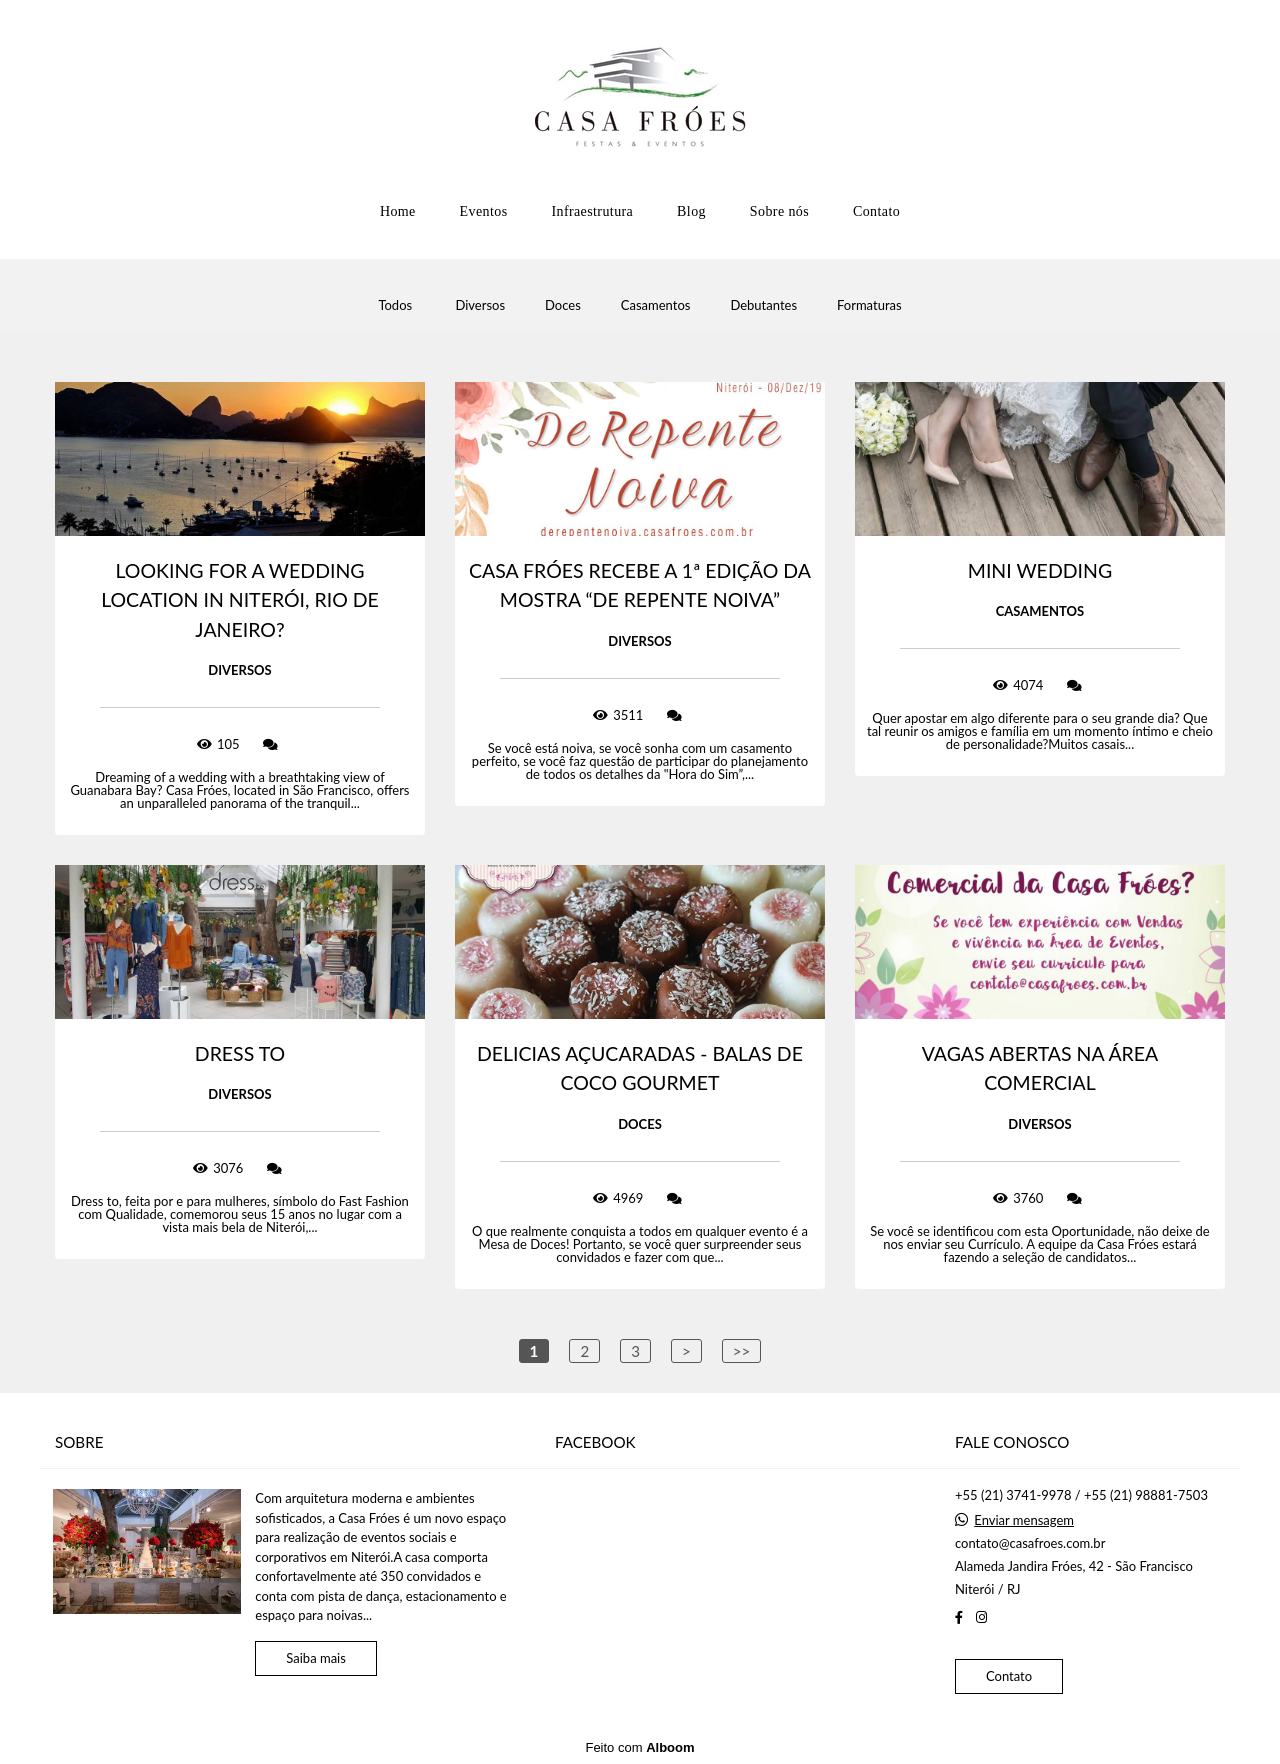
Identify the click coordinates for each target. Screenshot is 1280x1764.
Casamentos (656, 305)
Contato (876, 211)
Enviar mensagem (1024, 1520)
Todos (395, 305)
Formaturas (869, 305)
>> (742, 1351)
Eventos (484, 211)
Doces (563, 305)
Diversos (480, 305)
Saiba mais (316, 1658)
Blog (691, 211)
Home (398, 211)
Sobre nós (779, 211)
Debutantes (763, 305)
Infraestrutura (592, 211)
